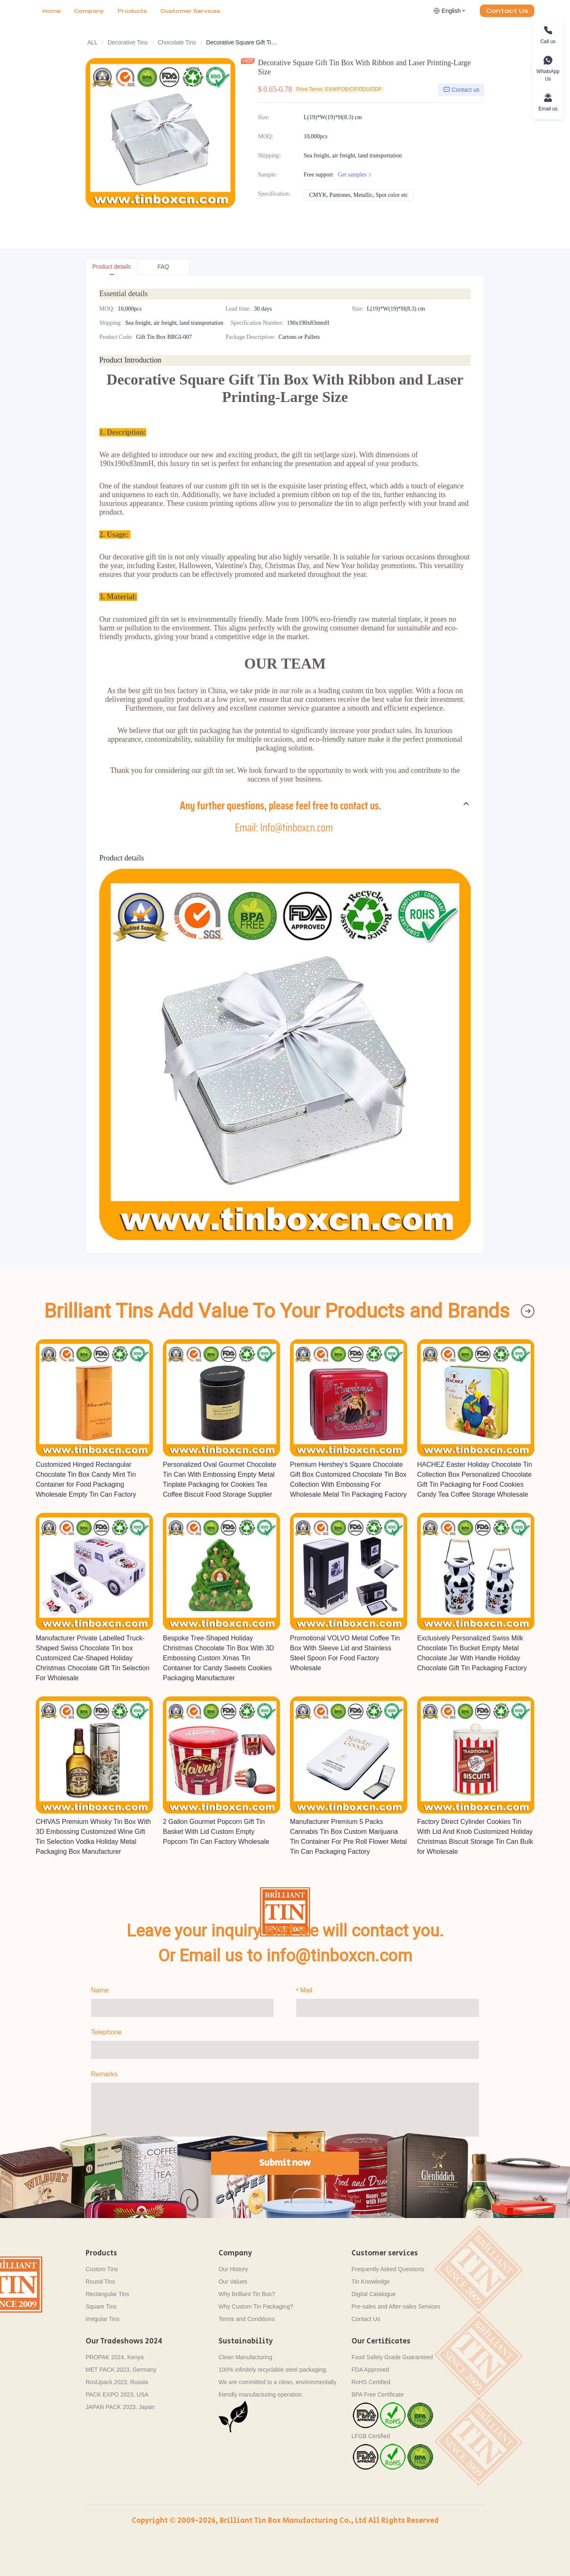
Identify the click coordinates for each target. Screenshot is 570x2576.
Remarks (104, 2074)
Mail (306, 1990)
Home (51, 11)
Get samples (355, 175)
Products (132, 11)
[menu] (132, 11)
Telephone (106, 2032)
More (168, 11)
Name (100, 1990)
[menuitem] (51, 11)
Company (89, 11)
